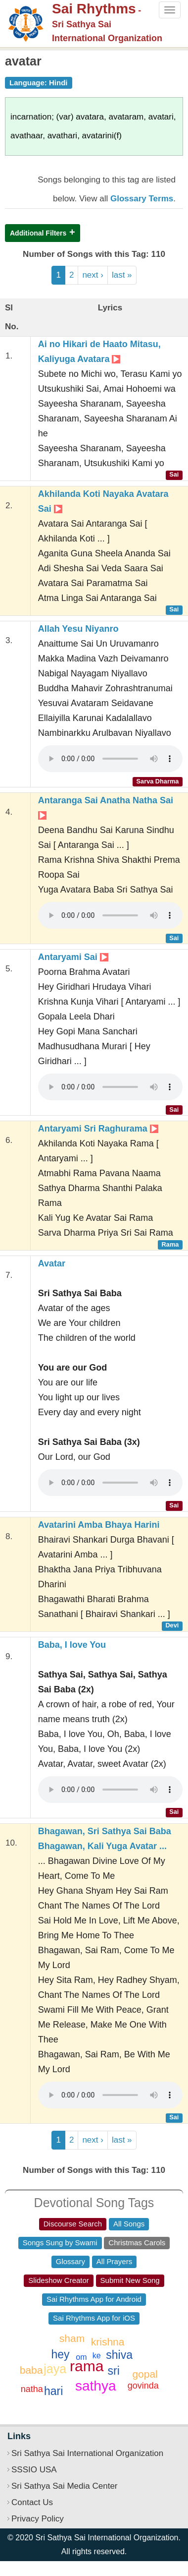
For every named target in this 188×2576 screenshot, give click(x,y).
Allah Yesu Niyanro (78, 629)
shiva (119, 2354)
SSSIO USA (34, 2469)
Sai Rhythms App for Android (94, 2299)
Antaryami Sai (73, 957)
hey (60, 2354)
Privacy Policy (37, 2518)
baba (31, 2370)
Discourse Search (73, 2223)
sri (114, 2370)
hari (53, 2391)
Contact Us (32, 2502)
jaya (55, 2369)
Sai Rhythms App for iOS (94, 2318)
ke (97, 2355)
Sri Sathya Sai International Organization (87, 2453)
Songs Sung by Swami (60, 2242)
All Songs (128, 2223)
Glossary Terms (141, 198)
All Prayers (114, 2261)
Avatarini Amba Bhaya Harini (99, 1525)
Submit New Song (130, 2280)
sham (72, 2338)
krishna (108, 2341)
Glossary (70, 2261)
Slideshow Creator (58, 2280)
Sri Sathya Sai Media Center (64, 2486)
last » (122, 275)
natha (32, 2389)
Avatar (51, 1263)
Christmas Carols (136, 2242)
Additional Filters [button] (38, 233)
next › (92, 275)
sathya (95, 2386)
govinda (143, 2386)
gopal (144, 2374)
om (81, 2357)
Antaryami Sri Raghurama (98, 1129)
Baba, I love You (72, 1645)
